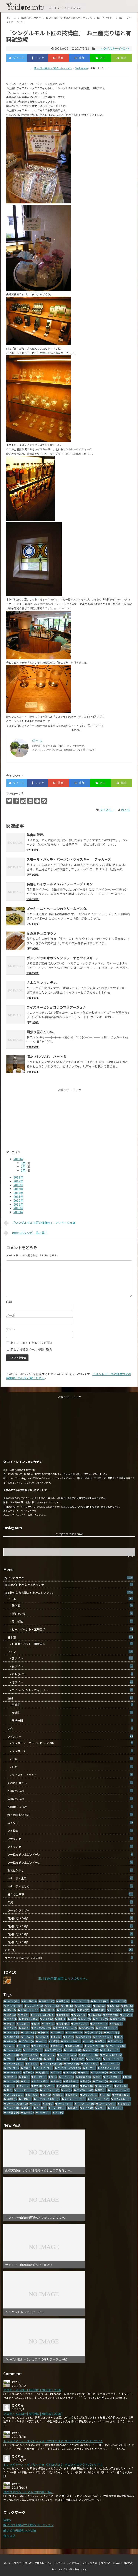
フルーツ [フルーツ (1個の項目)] (13, 2054)
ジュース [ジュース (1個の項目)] (44, 2112)
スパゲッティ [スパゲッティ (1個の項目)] (34, 2050)
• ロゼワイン (69, 1674)
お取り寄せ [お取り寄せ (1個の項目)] (75, 2045)
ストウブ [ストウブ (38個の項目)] (84, 2005)
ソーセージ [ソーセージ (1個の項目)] (65, 2103)
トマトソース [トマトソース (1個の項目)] (114, 2059)
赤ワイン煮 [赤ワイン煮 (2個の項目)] (94, 2032)
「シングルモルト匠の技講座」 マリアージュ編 (40, 1223)
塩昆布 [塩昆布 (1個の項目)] (125, 2103)
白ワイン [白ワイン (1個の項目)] (116, 2041)
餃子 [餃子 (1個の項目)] (30, 2072)
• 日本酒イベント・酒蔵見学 (69, 1644)
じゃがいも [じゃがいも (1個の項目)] (14, 2050)
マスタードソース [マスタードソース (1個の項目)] (74, 2099)
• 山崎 (69, 1759)
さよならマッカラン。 (43, 982)
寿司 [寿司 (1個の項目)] (57, 2081)
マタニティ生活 (69, 1878)
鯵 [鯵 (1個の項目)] (98, 2076)
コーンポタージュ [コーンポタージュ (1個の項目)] (27, 2090)
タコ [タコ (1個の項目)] (106, 2094)
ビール (69, 1599)
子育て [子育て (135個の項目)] (47, 2001)
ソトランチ (69, 1846)
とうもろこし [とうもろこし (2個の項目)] (104, 2036)
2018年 (18, 1177)
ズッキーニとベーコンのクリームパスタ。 (57, 908)
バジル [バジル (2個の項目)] (44, 2036)
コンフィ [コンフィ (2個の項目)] (13, 2032)
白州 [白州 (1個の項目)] (68, 2090)
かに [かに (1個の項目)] (59, 2112)
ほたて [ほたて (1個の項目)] (71, 2072)
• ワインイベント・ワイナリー (69, 1690)
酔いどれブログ (69, 1578)
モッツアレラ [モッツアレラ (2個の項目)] (42, 2027)
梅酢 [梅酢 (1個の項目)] (74, 2107)
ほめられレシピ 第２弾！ (26, 1233)
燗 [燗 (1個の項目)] (9, 2090)
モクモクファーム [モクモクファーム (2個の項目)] (66, 2027)
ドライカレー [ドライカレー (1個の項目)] (122, 2099)
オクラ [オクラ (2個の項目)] (12, 2027)
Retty (7, 2519)
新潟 (69, 1902)
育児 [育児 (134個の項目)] (64, 2001)
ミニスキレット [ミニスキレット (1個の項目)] (109, 2067)
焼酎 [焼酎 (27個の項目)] (11, 2010)
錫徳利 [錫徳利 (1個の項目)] (12, 2076)
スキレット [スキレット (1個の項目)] (90, 2094)
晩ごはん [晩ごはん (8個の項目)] (80, 2014)
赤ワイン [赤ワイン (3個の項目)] (119, 2019)
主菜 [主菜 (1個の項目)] (27, 2067)
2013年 (18, 1196)
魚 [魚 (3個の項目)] (37, 2023)
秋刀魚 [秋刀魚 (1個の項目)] (26, 2099)
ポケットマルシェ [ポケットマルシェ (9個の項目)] (43, 2014)
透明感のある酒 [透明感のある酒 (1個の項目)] (68, 2085)
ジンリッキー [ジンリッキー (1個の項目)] (72, 2041)
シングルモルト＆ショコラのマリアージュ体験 (36, 2359)
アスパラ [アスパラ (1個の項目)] (116, 2107)
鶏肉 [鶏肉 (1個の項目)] (49, 2103)
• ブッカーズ (69, 1751)
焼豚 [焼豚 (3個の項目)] (62, 2019)
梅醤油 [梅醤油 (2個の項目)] (117, 2023)
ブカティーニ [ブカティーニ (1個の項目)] (111, 2050)
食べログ (9, 2535)
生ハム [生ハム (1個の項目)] (33, 2094)
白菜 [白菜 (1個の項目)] (85, 2072)
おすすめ (74, 2563)
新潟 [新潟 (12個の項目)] (84, 2010)
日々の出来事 (69, 1894)
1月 (23, 1170)
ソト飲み (69, 1831)
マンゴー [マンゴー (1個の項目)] (49, 2054)
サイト (10, 1329)
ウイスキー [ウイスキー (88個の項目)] (14, 2005)
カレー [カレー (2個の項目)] (12, 2041)
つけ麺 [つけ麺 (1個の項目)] (41, 2107)
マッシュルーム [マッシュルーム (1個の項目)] (99, 2099)
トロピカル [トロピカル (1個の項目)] (73, 2050)
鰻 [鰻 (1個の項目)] (128, 2076)
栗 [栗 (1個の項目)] (54, 2076)
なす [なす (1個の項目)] (10, 2085)
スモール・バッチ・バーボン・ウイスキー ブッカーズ (68, 859)
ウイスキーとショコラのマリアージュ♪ (56, 1007)
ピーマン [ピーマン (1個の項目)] (40, 2076)
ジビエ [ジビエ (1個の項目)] (33, 2063)
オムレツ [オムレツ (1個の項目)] (92, 2050)
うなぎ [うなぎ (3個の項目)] (24, 2023)
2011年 (18, 1204)
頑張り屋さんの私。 (41, 1031)
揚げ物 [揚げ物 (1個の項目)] (64, 2059)
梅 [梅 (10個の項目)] (129, 2010)
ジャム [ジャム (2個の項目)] (49, 2023)
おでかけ (69, 1950)
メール (10, 1315)
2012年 (18, 1200)
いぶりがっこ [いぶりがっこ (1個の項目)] (15, 2094)
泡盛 (69, 1728)
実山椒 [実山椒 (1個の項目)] (44, 2072)
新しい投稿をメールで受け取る (31, 1349)
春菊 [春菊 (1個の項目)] (25, 2076)
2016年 (18, 1185)
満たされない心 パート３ (46, 1056)
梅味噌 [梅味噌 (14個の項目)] (49, 2010)
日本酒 (69, 1637)
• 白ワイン (69, 1666)
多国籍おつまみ (69, 1807)
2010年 (18, 1208)
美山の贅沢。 (36, 834)
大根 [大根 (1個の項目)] (38, 2085)
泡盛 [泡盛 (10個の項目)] (11, 2014)
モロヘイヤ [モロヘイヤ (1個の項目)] (14, 2072)
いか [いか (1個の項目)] (50, 2085)
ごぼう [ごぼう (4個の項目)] (12, 2019)
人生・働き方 (90, 2563)
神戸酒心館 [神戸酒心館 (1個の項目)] (122, 2094)
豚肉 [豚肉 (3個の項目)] (10, 2023)
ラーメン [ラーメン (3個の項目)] (102, 2019)
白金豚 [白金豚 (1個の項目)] (79, 2059)
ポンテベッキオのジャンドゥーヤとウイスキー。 (62, 957)
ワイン (69, 1652)
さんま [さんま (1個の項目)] (88, 2085)
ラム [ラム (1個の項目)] (10, 2045)
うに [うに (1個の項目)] (57, 2072)
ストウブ (69, 1823)
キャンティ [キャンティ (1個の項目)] (41, 2045)
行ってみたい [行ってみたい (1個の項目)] (85, 2090)
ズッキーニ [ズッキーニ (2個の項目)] (100, 2023)
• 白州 (69, 1767)
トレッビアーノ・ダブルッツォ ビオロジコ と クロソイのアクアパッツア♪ (53, 2441)
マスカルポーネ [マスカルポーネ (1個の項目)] (119, 2090)
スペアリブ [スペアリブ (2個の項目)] (81, 2023)
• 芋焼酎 (69, 1705)
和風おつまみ (69, 1791)
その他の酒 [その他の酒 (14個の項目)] (67, 2010)
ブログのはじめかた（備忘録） (69, 1958)
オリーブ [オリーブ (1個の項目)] (13, 2067)
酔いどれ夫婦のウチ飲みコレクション (53, 68)
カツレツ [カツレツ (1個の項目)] (95, 2059)
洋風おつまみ (69, 1799)
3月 (23, 1163)
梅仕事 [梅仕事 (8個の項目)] (64, 2014)
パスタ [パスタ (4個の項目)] (48, 2019)
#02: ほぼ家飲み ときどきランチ (69, 1584)
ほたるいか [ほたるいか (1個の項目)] (105, 2085)
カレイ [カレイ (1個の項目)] (24, 2085)
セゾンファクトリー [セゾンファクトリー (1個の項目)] (48, 2099)
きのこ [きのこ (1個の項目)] (122, 2085)
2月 (23, 1166)
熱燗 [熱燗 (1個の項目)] (59, 2094)
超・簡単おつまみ (69, 1815)
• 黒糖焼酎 (69, 1720)
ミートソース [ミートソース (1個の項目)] (44, 2067)
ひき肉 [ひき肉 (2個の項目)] (64, 2023)
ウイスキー (107, 809)
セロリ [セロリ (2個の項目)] (58, 2032)
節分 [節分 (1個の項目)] (87, 2081)
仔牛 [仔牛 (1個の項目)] (10, 2059)
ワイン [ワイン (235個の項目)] (13, 2001)
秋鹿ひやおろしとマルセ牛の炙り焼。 (28, 2492)
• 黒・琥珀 (69, 1621)
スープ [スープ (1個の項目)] (90, 2067)
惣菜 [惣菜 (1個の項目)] (102, 2090)
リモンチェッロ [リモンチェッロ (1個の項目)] (112, 2054)
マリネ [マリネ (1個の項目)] (118, 2081)
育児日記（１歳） (69, 1926)
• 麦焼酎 (69, 1712)
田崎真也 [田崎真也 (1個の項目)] (85, 2076)
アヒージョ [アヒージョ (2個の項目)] (75, 2032)
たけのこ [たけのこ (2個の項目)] (13, 2036)
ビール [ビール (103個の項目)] (119, 2001)
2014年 (18, 1192)
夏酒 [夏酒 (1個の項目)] (27, 2107)
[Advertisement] (37, 1118)
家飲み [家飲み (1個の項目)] (58, 2045)
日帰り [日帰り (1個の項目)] (73, 2094)
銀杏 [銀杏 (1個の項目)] (47, 2094)
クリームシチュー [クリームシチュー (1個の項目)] (17, 2103)
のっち (125, 809)
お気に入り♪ (69, 1870)
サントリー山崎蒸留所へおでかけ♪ (29, 2265)
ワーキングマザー (69, 1910)
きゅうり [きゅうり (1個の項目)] (13, 2107)
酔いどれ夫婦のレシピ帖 (19, 2530)
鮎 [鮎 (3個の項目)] (73, 2019)
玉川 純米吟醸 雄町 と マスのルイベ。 (63, 1978)
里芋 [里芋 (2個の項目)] (57, 2036)
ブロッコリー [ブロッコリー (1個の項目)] (85, 2103)
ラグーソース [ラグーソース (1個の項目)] (90, 2054)
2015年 (18, 1188)
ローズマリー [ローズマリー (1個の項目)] (51, 2090)
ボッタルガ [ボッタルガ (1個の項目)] (31, 2054)
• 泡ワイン (69, 1682)
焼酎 (69, 1698)
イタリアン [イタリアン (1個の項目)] (54, 2050)
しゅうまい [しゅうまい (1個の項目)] (58, 2107)
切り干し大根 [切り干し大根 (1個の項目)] (107, 2103)
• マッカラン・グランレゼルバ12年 (69, 1743)
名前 (9, 1301)
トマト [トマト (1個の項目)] (24, 2045)
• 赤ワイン (69, 1658)
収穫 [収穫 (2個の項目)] (45, 2032)
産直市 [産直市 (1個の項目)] (29, 2112)
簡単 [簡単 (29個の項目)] (128, 2005)
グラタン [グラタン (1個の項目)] (102, 2081)
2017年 (18, 1181)
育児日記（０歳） (69, 1918)
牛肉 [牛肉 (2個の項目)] (42, 2041)
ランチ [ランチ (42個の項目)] (53, 2005)
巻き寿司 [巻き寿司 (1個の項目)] (72, 2081)
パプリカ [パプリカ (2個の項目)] (27, 2041)
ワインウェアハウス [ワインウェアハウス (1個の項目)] (69, 2067)
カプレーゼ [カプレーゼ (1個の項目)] (91, 2063)
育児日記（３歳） (69, 1942)
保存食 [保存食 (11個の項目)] (99, 2010)
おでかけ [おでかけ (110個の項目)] (81, 2001)
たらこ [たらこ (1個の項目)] (88, 2107)
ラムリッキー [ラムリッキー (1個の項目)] (95, 2045)
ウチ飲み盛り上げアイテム (69, 1862)
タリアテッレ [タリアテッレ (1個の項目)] (15, 2063)
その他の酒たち (69, 1783)
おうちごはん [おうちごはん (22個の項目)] (30, 2010)
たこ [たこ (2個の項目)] (70, 2036)
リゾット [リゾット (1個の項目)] (67, 2076)
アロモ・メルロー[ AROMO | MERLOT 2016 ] (33, 2390)
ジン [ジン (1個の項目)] (89, 2041)
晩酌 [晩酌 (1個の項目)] (102, 2041)
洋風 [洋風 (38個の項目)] (100, 2005)
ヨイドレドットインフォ (73, 2569)
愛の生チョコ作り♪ (41, 933)
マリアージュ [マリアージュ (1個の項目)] (117, 2045)
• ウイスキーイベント (112, 48)
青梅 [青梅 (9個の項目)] (24, 2014)
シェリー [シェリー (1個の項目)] (13, 2081)
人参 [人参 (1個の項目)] (102, 2107)
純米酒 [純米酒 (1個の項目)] (12, 2099)
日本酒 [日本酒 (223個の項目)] (30, 2001)
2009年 (18, 1212)
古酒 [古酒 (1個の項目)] (50, 2059)
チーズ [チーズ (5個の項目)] (128, 2014)
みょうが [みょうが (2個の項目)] (113, 2032)
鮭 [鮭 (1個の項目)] (26, 2081)
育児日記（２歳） (69, 1934)
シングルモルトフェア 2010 (24, 2312)
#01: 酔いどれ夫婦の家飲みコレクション (69, 1592)
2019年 (18, 1159)
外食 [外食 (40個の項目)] (68, 2005)
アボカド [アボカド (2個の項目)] (30, 2032)
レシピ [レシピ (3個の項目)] (86, 2019)
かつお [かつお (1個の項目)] (118, 2072)
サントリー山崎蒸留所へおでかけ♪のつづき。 (36, 2217)
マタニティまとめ (69, 1886)
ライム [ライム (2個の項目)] (29, 2036)
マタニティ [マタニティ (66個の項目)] (35, 2005)
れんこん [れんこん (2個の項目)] (88, 2027)
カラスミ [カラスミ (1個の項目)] (73, 2063)
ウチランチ (69, 1838)
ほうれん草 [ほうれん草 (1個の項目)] (41, 2081)
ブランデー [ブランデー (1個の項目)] (100, 2072)
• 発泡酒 (69, 1605)
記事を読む (32, 850)
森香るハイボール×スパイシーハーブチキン (59, 884)
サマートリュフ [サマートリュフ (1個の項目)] (52, 2063)
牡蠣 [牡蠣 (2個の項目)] (55, 2041)
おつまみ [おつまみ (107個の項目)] (101, 2001)
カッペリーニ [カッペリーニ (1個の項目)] (111, 2063)
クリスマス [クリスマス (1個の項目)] (113, 2076)
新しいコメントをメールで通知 (31, 1342)
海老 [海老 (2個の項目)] (25, 2027)
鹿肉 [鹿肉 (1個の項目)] (23, 2059)
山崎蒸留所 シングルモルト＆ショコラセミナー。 (39, 2170)
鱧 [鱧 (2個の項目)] (120, 2036)
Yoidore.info (81, 68)
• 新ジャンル (69, 1613)
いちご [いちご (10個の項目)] (115, 2010)
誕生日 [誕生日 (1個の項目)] (37, 2059)
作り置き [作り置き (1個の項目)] (13, 2112)
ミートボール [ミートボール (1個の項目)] (68, 2054)
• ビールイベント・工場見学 (69, 1629)
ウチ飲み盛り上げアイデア (69, 1854)
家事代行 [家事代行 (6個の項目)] (112, 2014)
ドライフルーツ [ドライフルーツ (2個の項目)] (108, 2027)
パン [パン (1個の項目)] (37, 2103)
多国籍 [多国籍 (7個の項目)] (96, 2014)
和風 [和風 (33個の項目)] (114, 2005)
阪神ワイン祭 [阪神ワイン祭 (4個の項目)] (29, 2019)
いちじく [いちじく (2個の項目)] (85, 2036)
